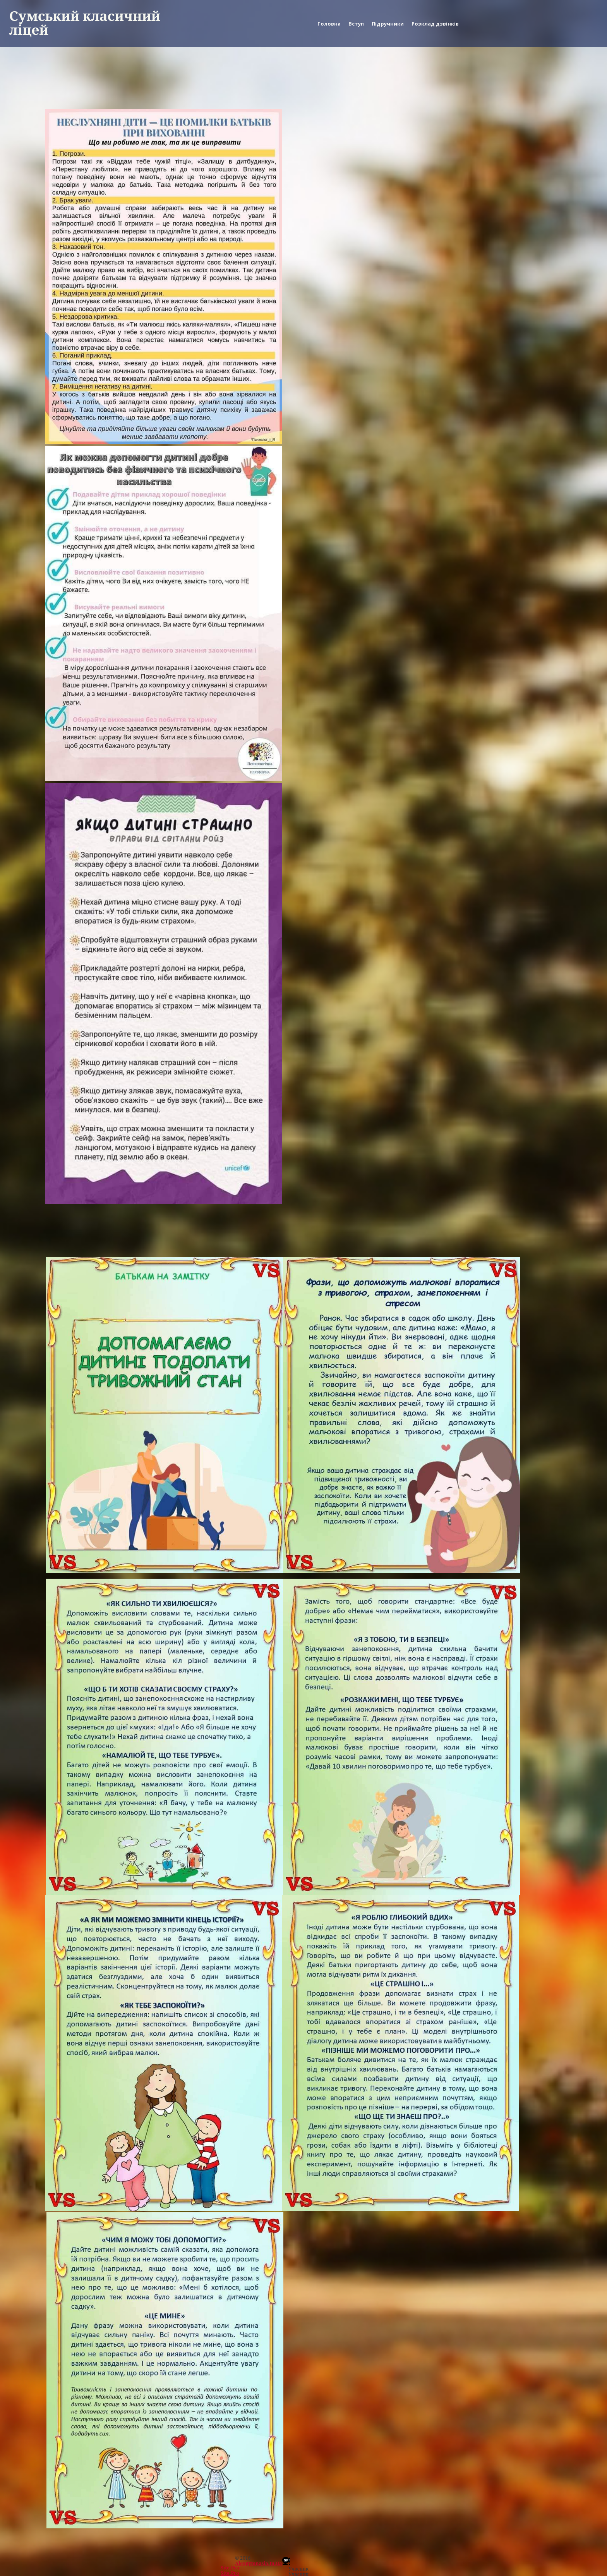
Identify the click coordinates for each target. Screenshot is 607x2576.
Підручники (388, 23)
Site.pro (230, 2567)
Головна (329, 23)
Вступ (356, 23)
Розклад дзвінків (435, 23)
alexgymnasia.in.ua (258, 2563)
